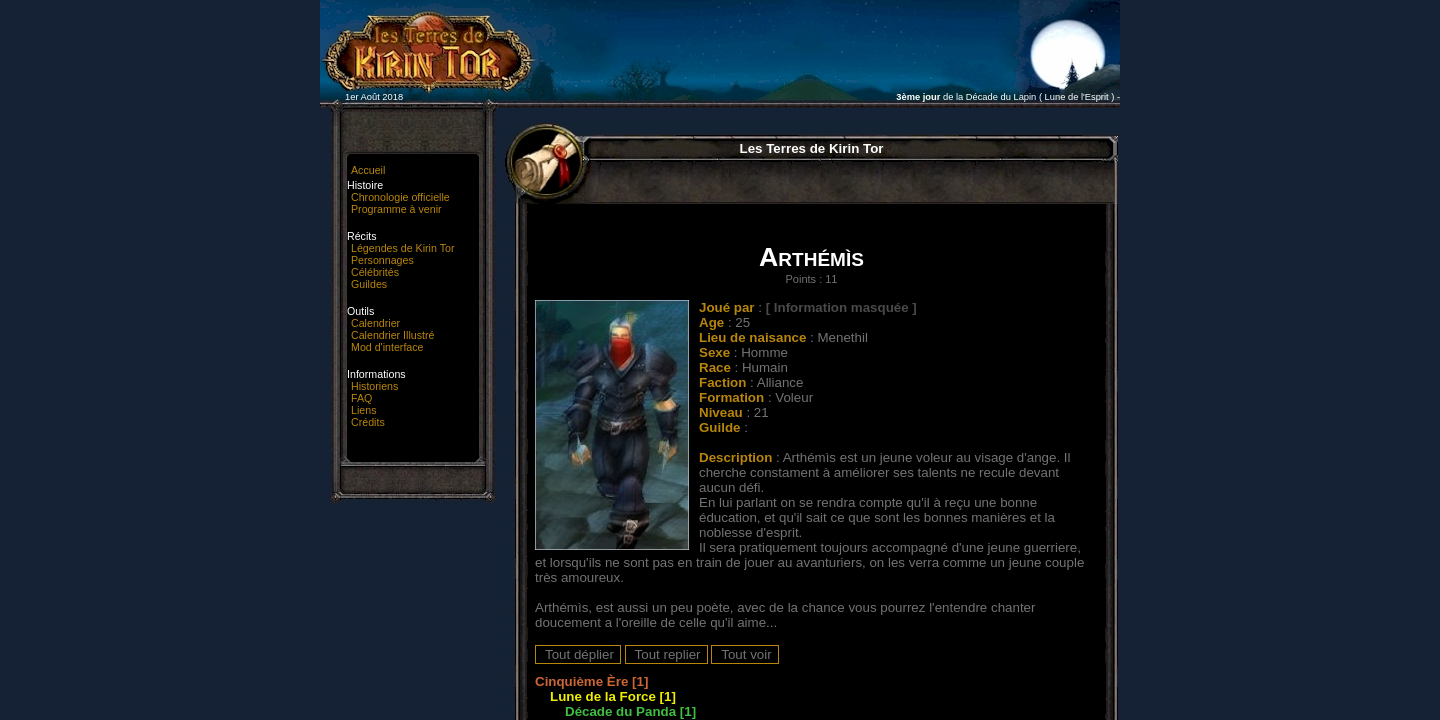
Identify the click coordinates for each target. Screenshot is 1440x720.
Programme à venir (396, 209)
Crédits (368, 422)
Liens (363, 410)
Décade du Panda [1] (630, 711)
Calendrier (375, 323)
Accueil (368, 170)
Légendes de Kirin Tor (402, 248)
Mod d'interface (387, 347)
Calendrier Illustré (393, 335)
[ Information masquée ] (841, 307)
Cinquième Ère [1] (591, 681)
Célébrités (375, 272)
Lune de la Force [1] (613, 696)
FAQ (361, 398)
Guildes (369, 284)
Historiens (374, 386)
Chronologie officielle (400, 197)
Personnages (382, 260)
